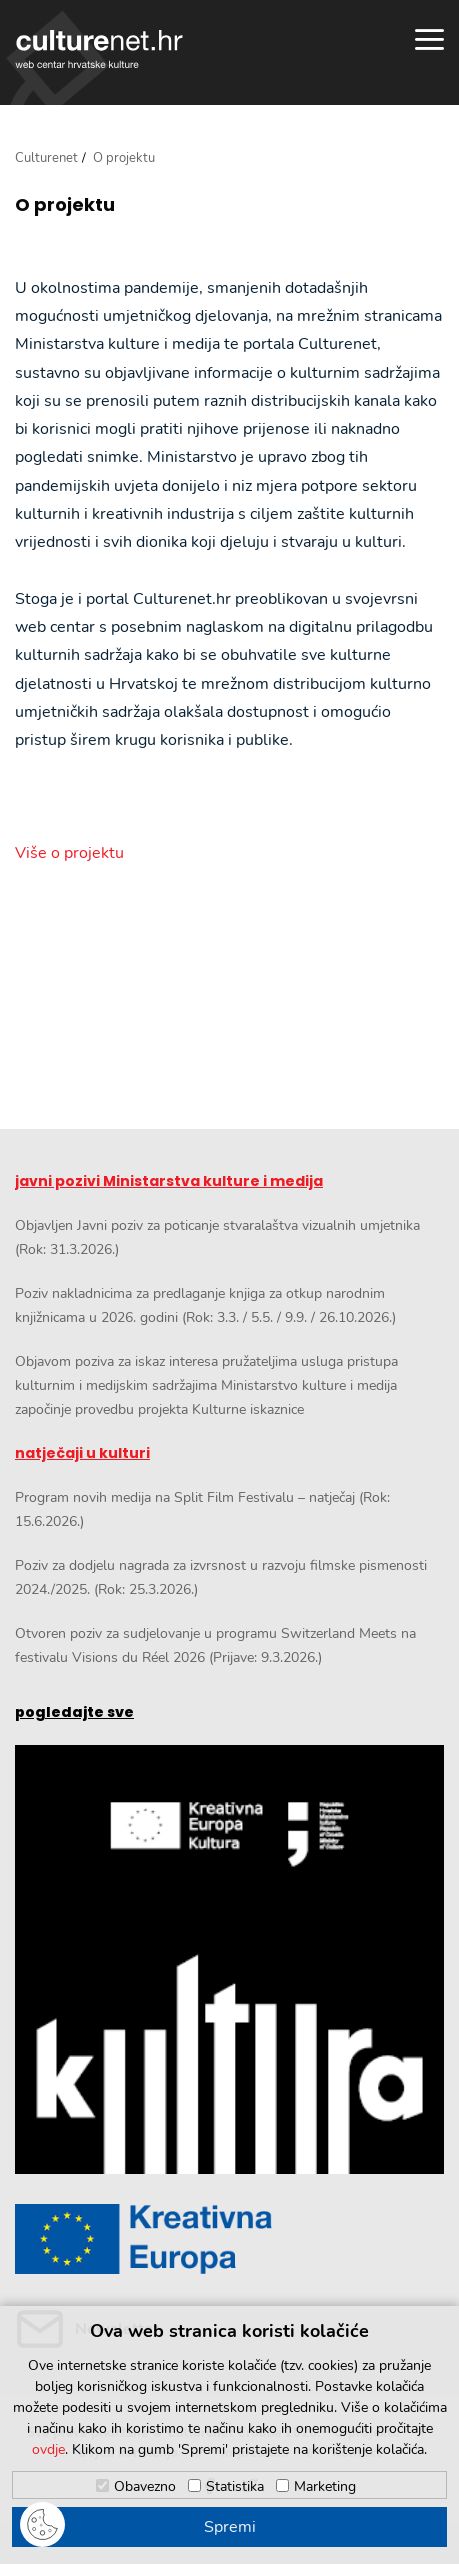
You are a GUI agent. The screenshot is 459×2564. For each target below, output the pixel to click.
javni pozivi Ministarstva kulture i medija (169, 1181)
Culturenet (46, 158)
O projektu (65, 205)
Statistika (235, 2486)
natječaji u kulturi (82, 1453)
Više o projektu (69, 853)
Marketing (325, 2486)
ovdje (48, 2449)
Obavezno (145, 2486)
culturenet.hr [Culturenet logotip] (99, 49)
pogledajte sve (74, 1712)
